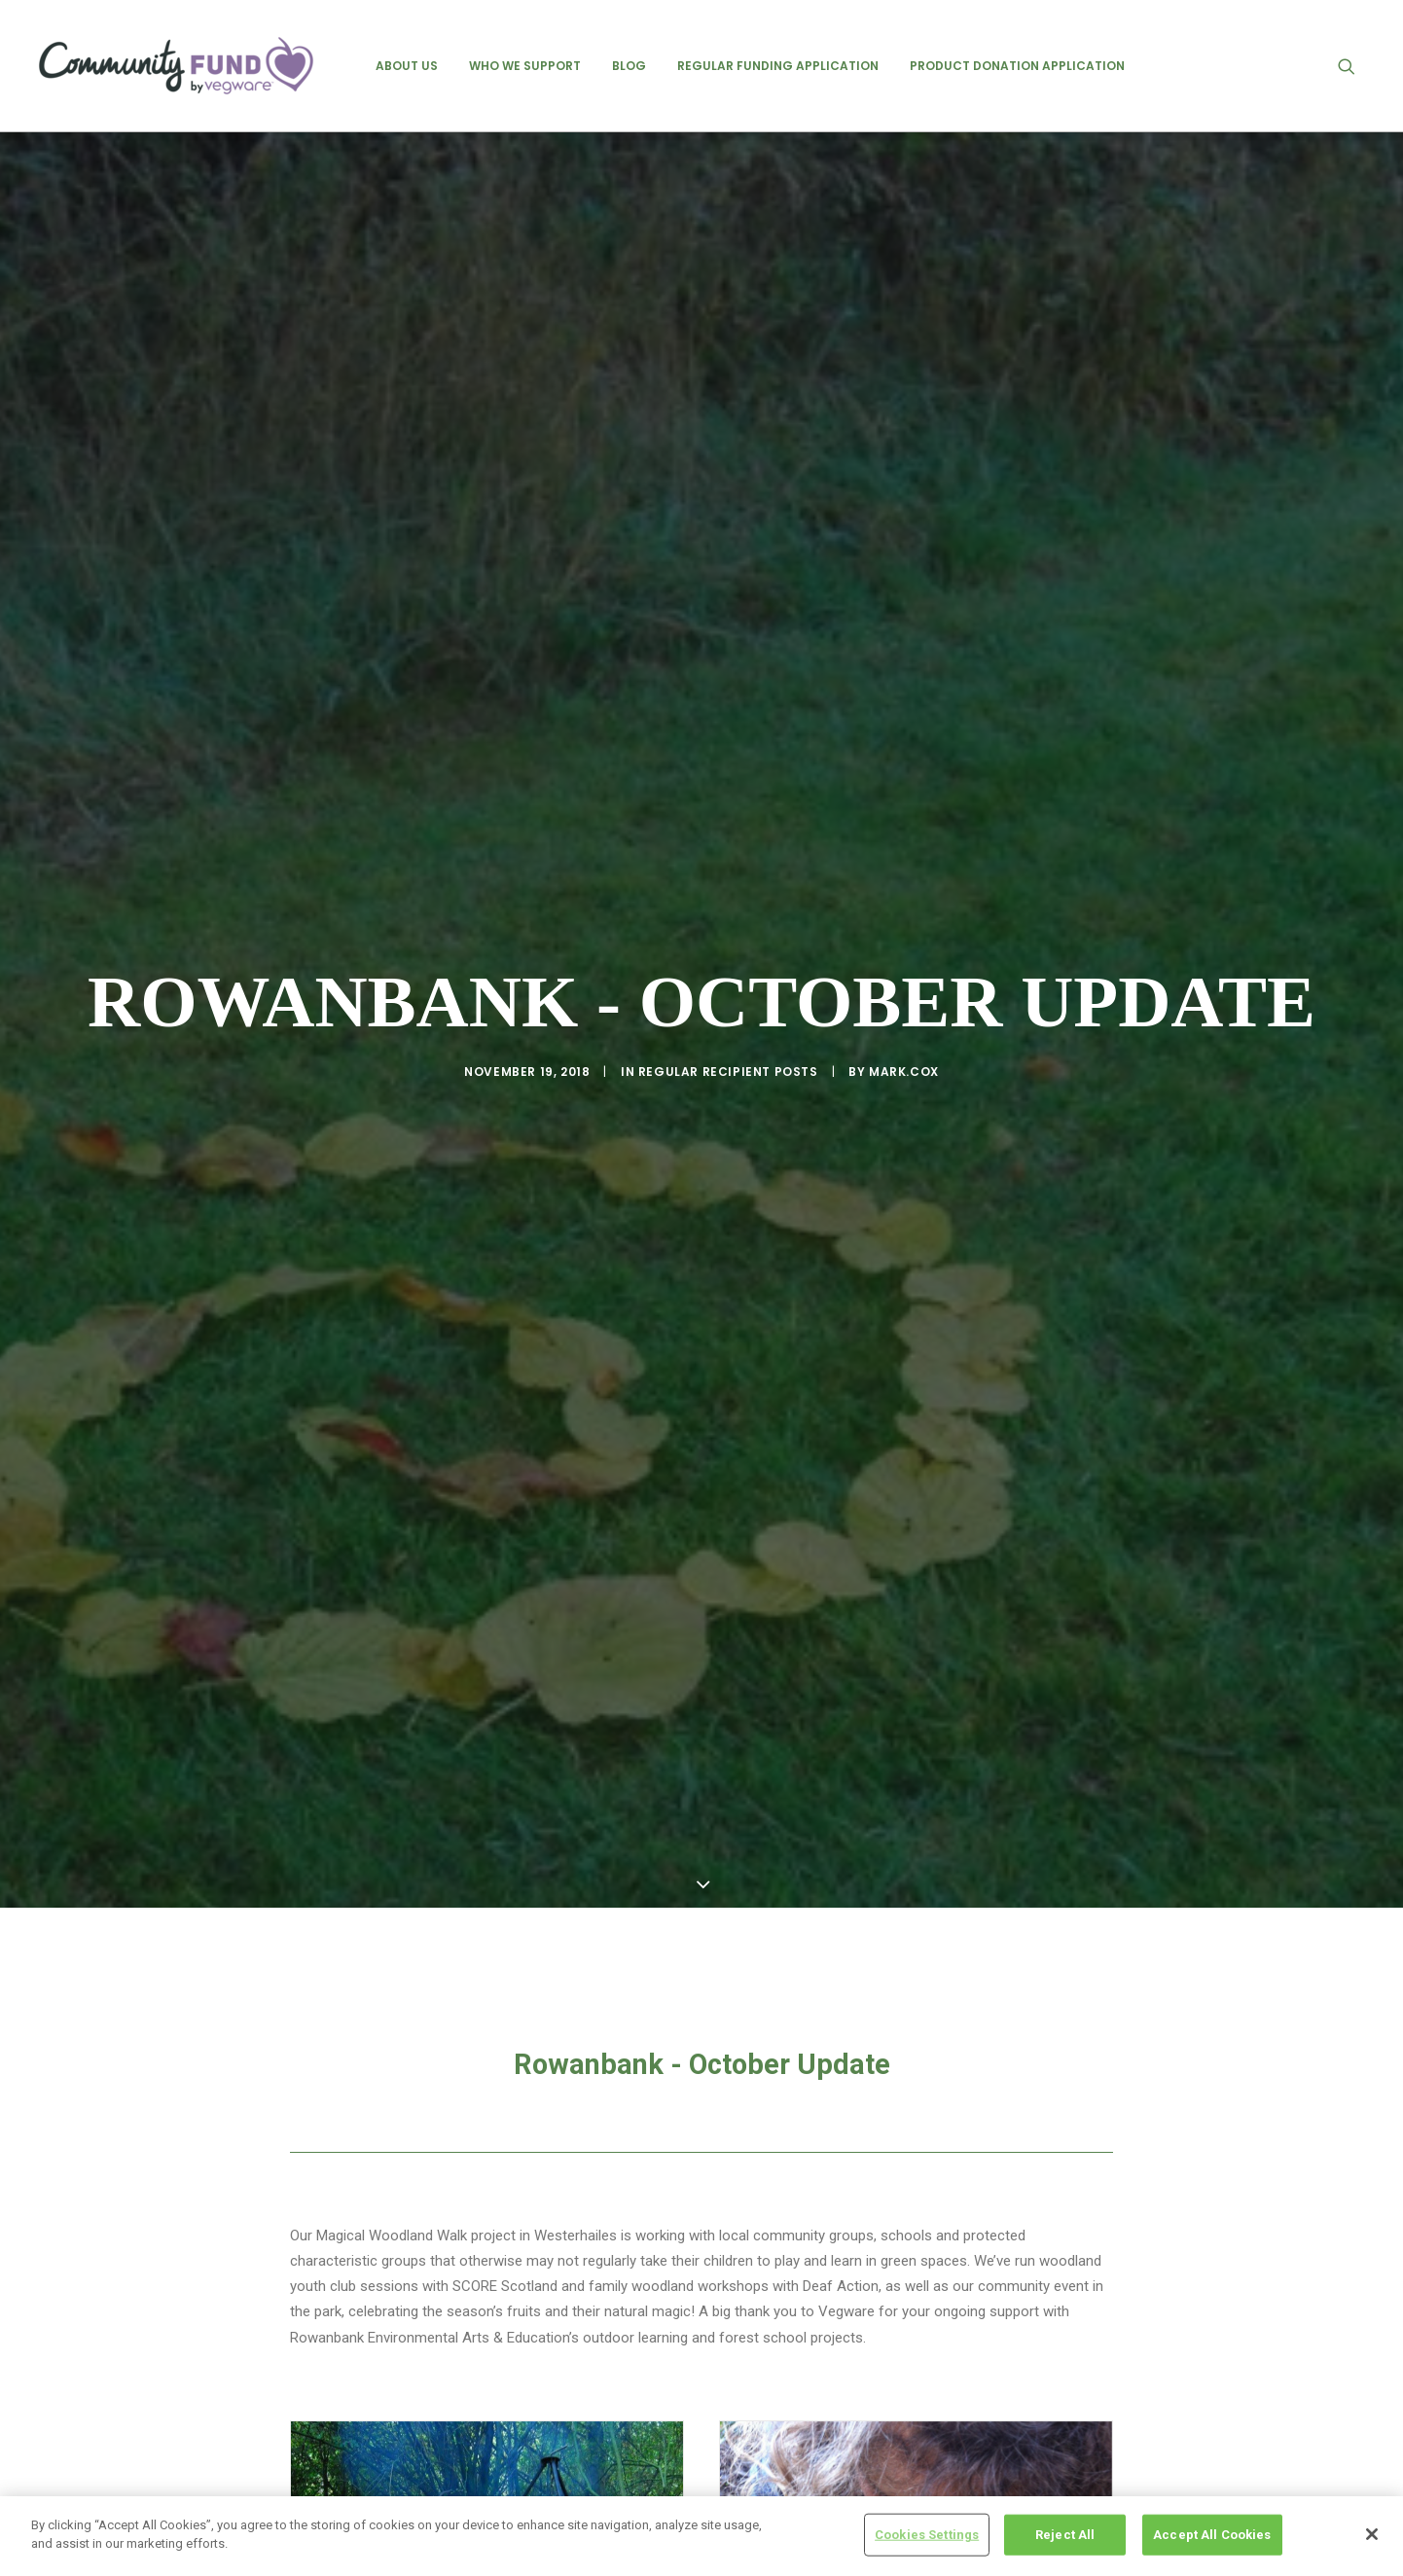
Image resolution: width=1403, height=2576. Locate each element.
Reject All (1065, 2534)
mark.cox (904, 968)
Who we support (525, 65)
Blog (629, 65)
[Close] (1371, 2534)
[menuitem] (406, 65)
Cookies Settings (927, 2534)
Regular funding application (778, 65)
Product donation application (1017, 65)
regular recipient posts (728, 968)
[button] (1355, 65)
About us (407, 65)
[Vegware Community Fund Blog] (176, 65)
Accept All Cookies (1212, 2534)
